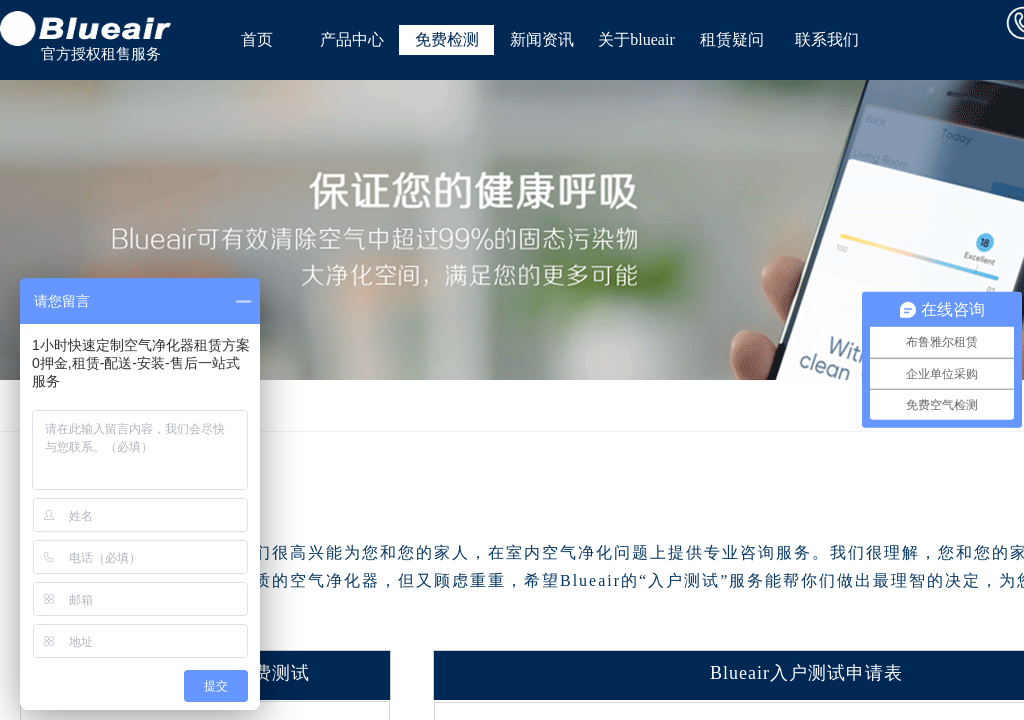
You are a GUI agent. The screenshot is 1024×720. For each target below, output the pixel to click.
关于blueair (636, 39)
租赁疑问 (732, 39)
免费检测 (447, 39)
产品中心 (352, 39)
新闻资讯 (542, 39)
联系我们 (827, 39)
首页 (257, 39)
